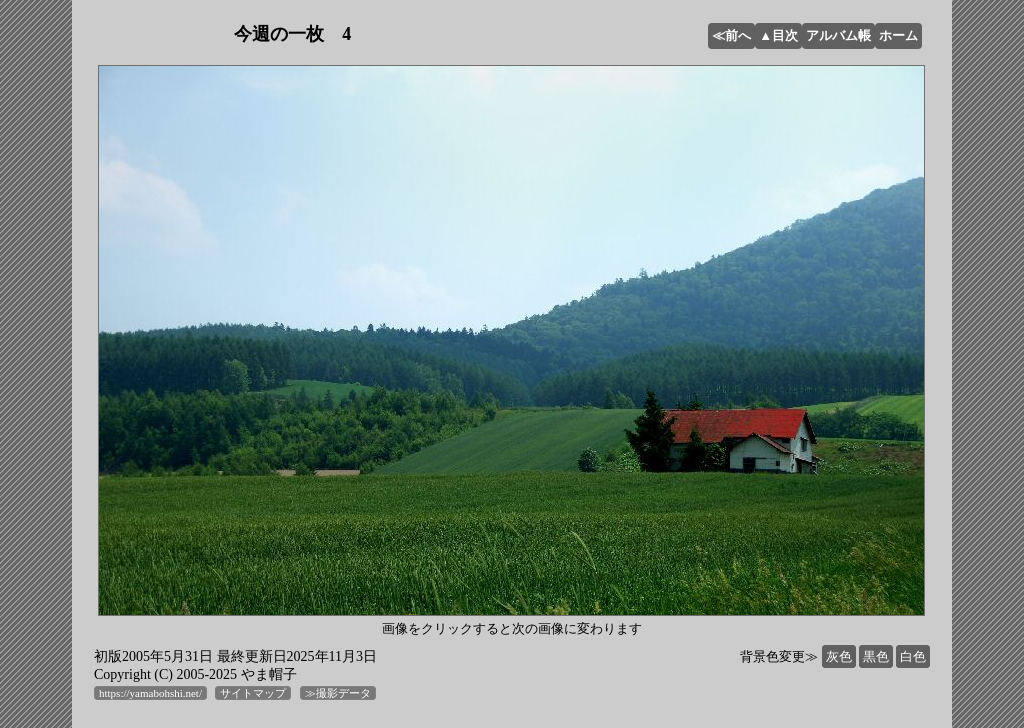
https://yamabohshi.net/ (150, 693)
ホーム (898, 35)
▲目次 (778, 35)
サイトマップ (253, 693)
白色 (913, 656)
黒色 (876, 656)
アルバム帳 (838, 35)
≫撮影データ (338, 693)
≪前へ (731, 35)
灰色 (839, 656)
